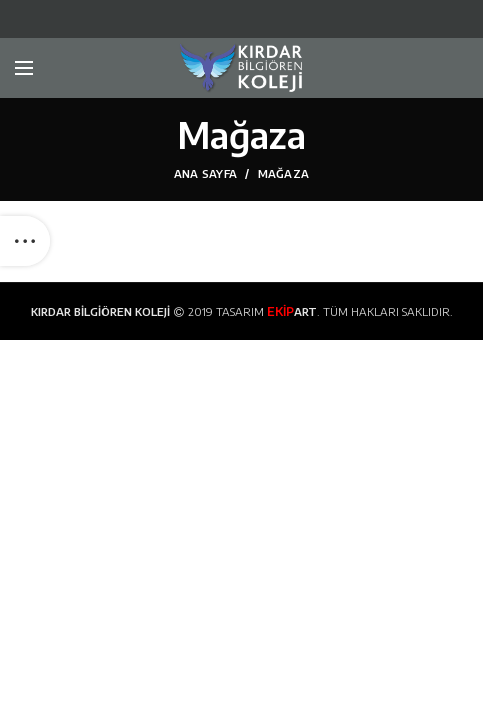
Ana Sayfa (206, 173)
